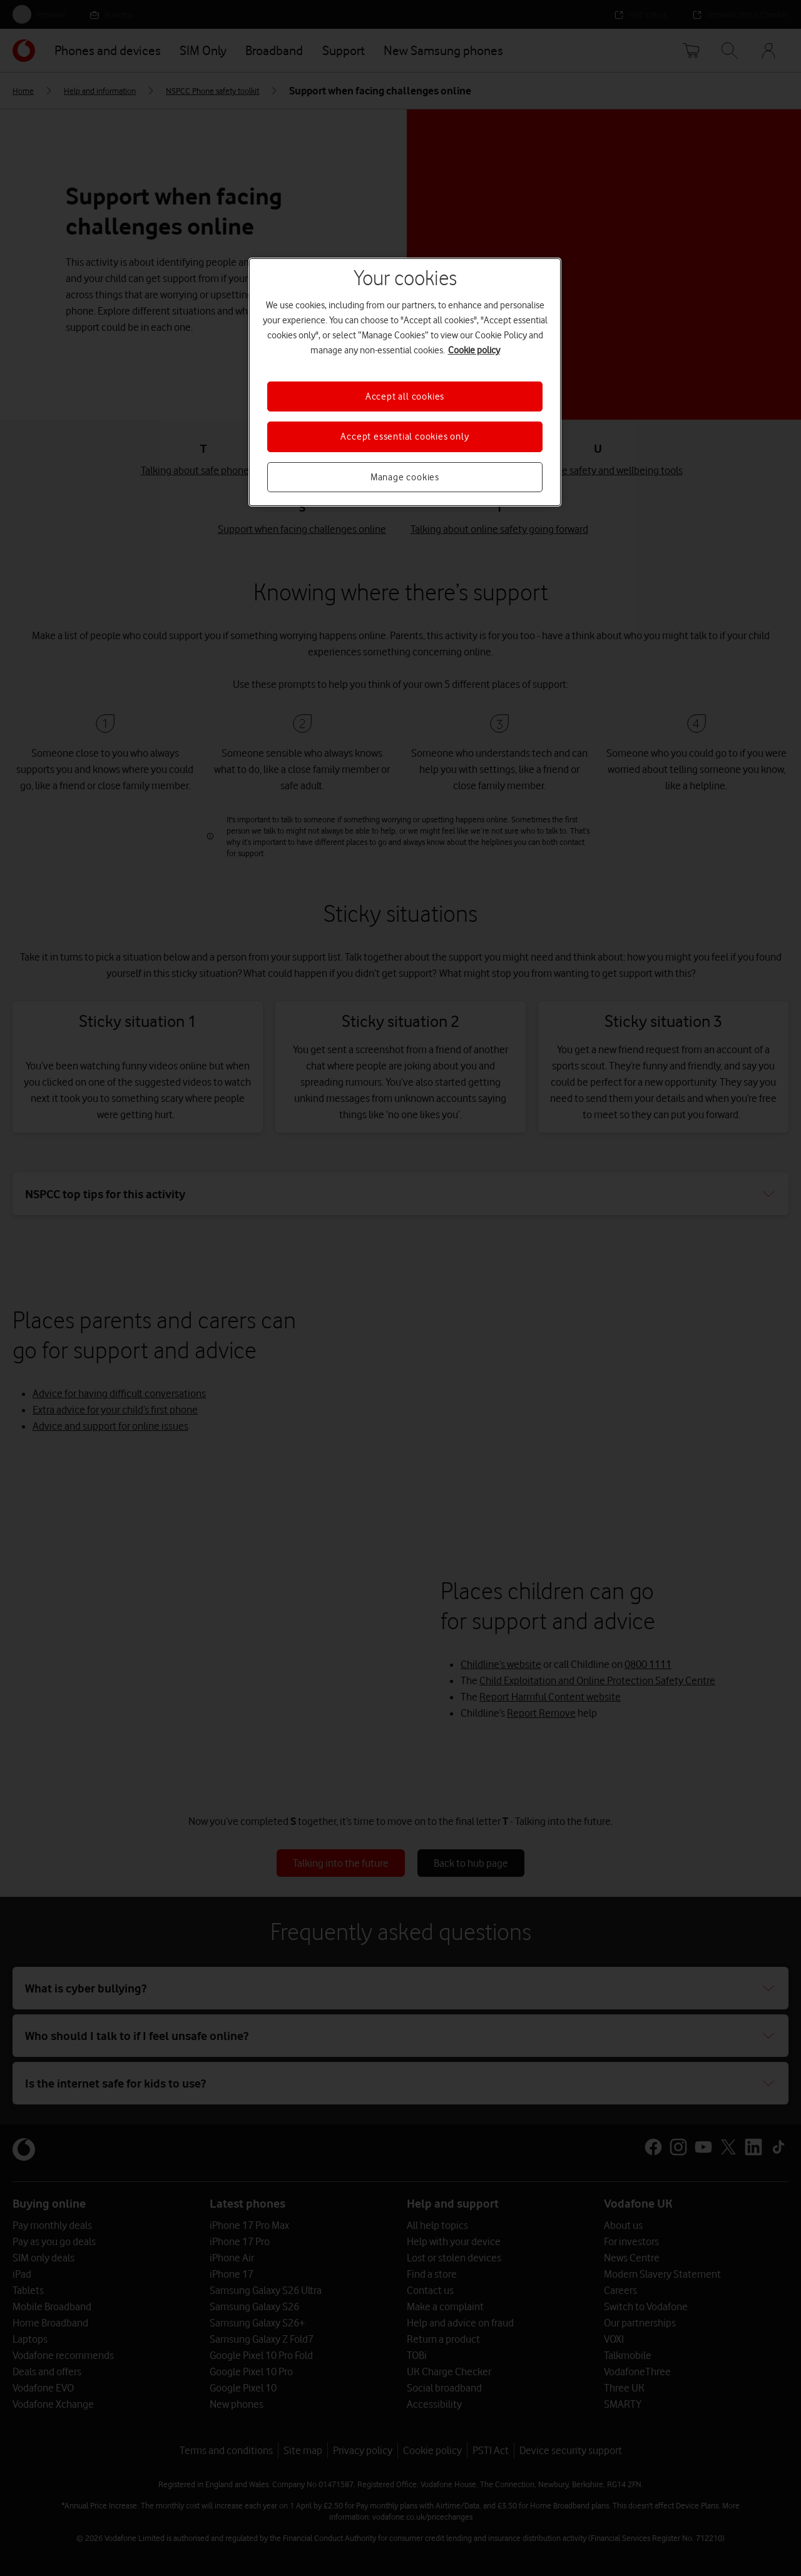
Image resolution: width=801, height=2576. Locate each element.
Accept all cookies (404, 396)
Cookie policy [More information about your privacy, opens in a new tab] (474, 350)
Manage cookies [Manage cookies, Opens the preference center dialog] (404, 477)
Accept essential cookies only (404, 436)
